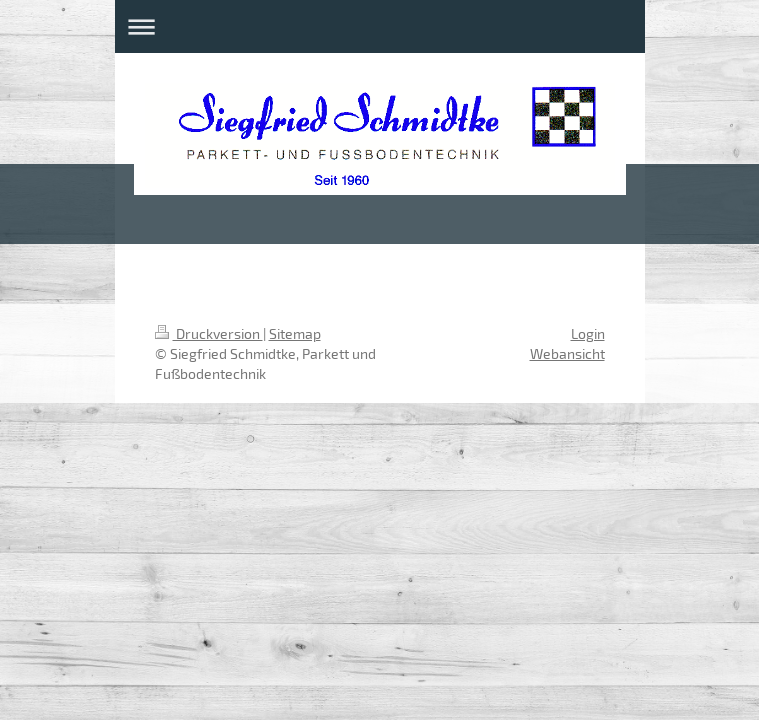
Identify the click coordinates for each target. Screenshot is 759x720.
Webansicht (567, 353)
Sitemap (295, 333)
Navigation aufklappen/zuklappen (380, 26)
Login (588, 333)
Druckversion (209, 333)
